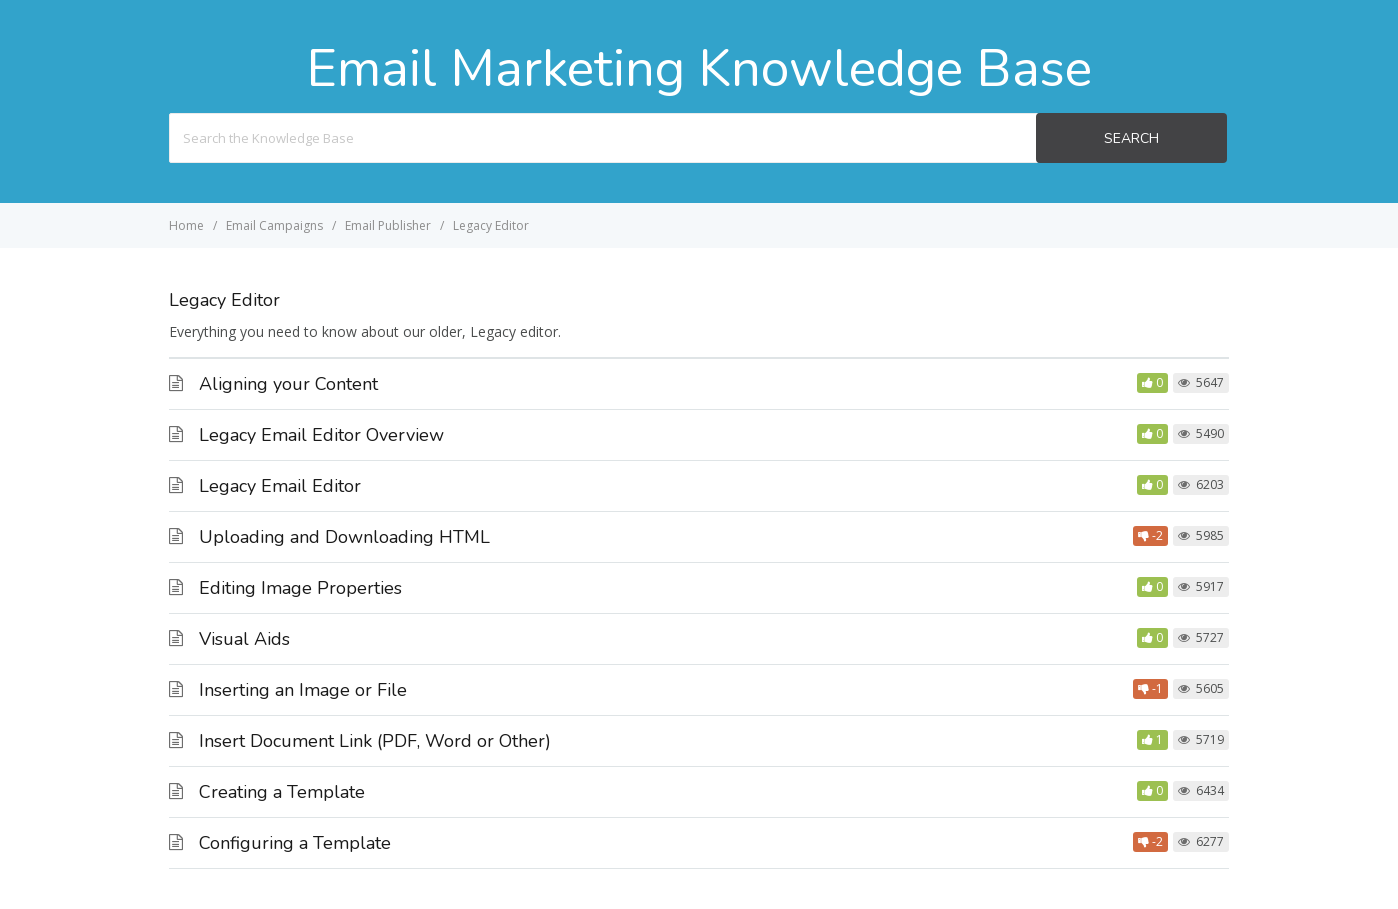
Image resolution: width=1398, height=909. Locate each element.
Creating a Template (282, 792)
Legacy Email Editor (280, 486)
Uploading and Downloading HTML (344, 537)
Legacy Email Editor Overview (321, 435)
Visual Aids (244, 639)
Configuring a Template (295, 843)
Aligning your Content (288, 384)
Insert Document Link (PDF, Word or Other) (375, 741)
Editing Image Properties (300, 588)
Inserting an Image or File (303, 690)
